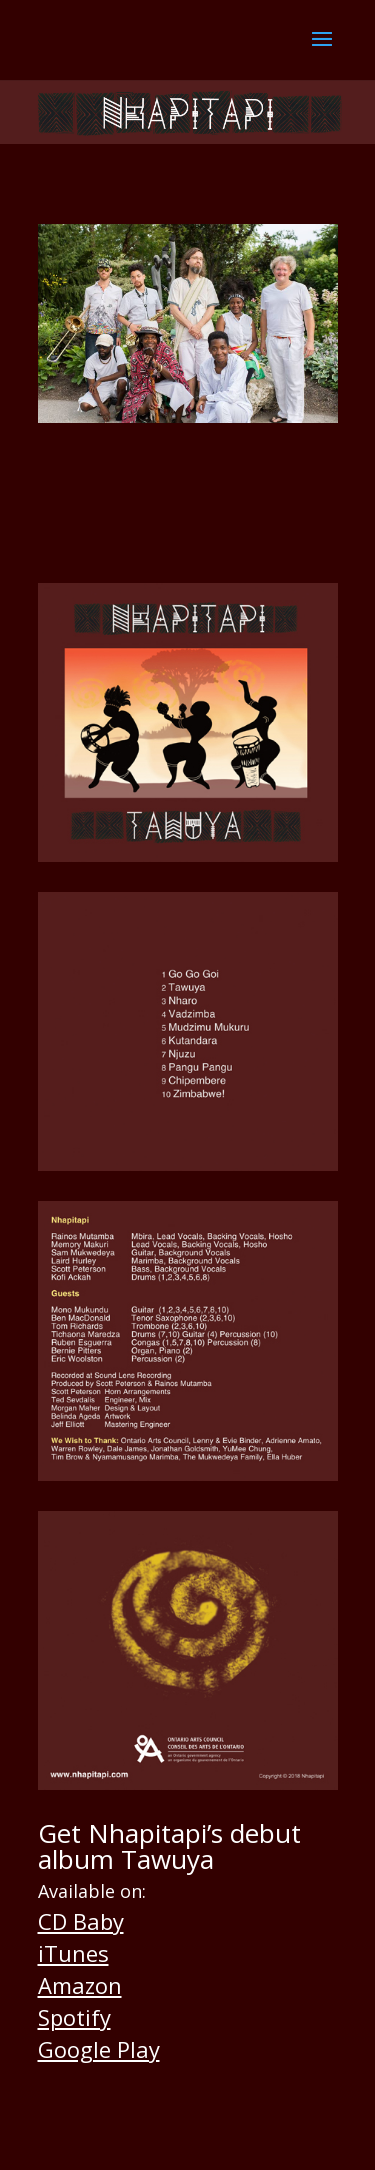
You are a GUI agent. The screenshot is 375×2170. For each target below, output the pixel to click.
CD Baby (81, 1921)
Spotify (74, 2017)
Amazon (80, 1985)
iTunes (73, 1953)
